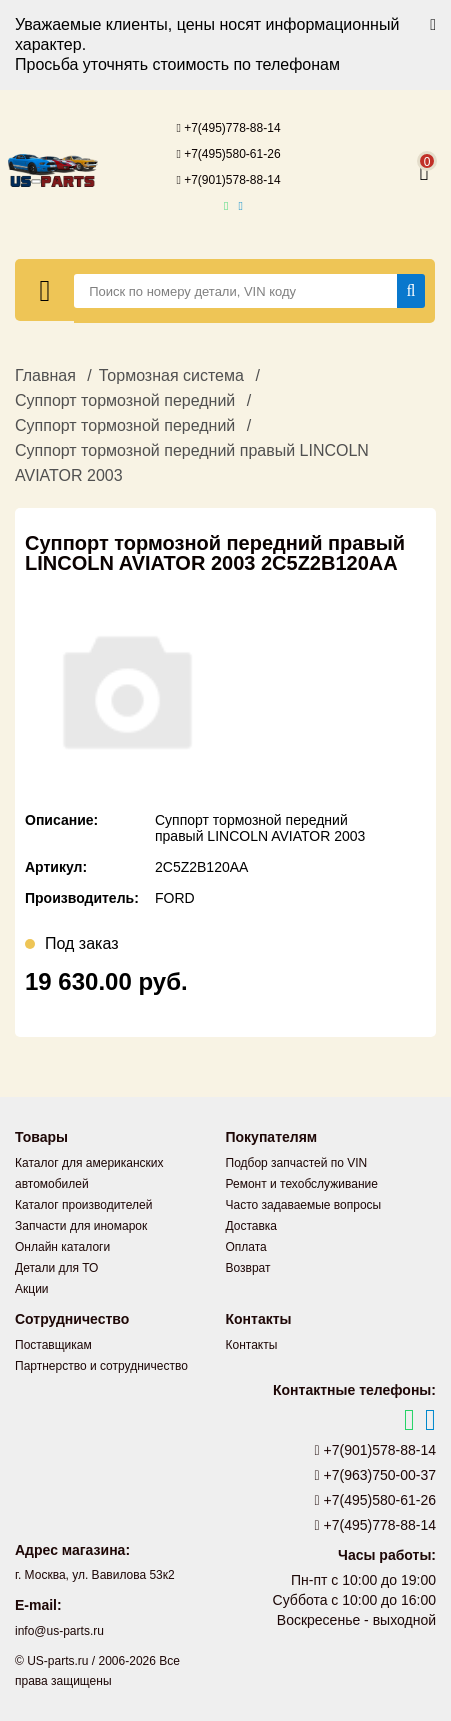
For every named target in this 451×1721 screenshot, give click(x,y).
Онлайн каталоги (62, 1247)
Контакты (252, 1345)
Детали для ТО (56, 1268)
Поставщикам (53, 1345)
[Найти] (411, 291)
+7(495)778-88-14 (228, 128)
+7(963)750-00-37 (376, 1475)
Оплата (246, 1247)
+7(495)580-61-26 (228, 154)
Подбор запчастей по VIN (297, 1163)
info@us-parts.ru (59, 1631)
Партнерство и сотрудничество (101, 1366)
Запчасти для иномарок (81, 1226)
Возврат (248, 1268)
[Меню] (45, 290)
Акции (32, 1289)
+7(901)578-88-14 (228, 180)
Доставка (252, 1226)
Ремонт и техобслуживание (302, 1184)
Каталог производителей (83, 1205)
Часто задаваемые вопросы (304, 1205)
